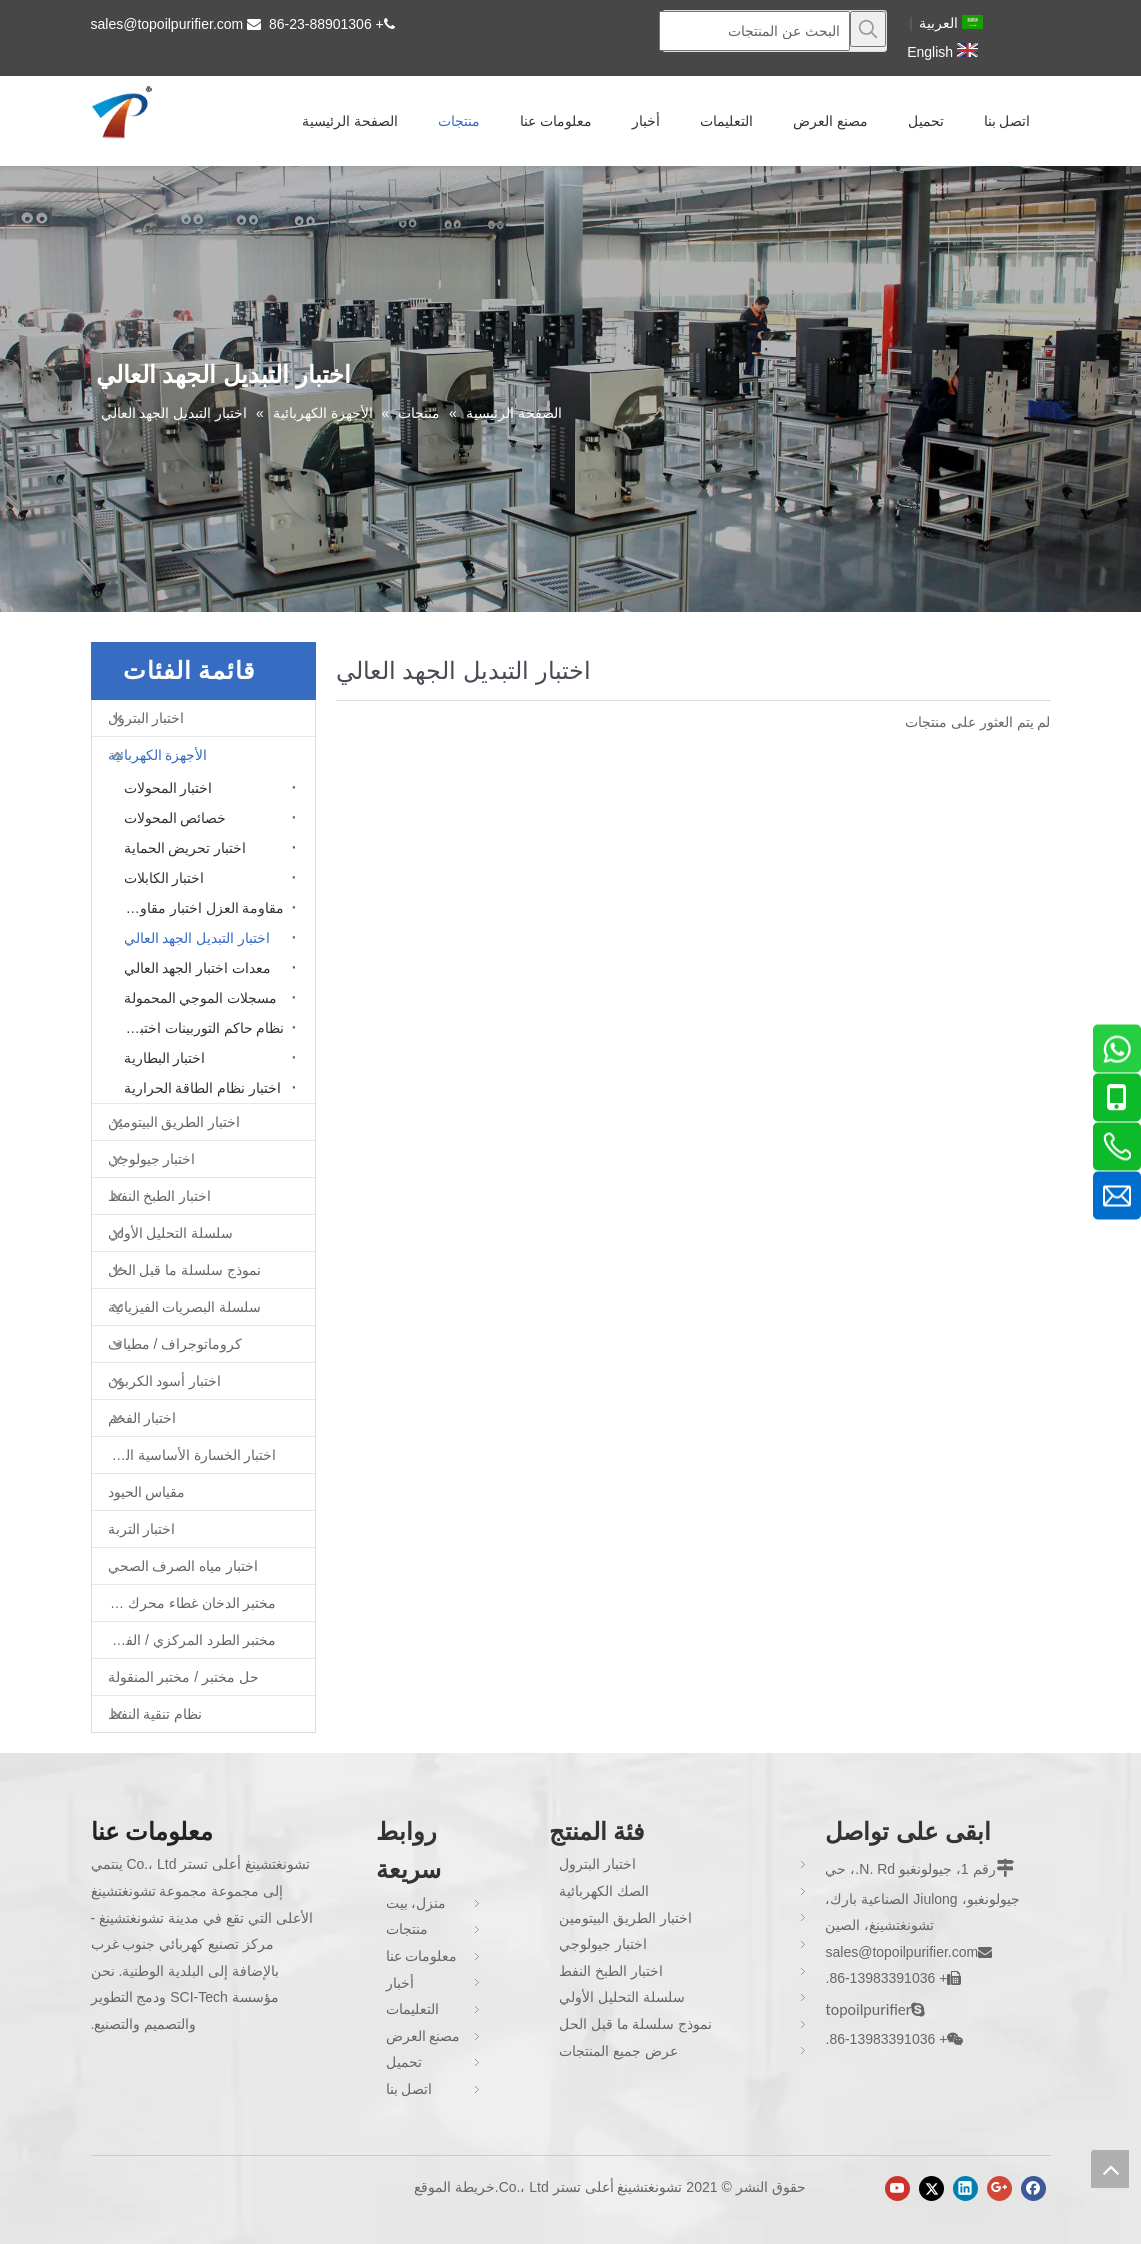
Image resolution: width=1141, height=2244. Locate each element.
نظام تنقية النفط (155, 1714)
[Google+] (999, 2188)
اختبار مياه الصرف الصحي (183, 1566)
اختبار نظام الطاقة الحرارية (203, 1088)
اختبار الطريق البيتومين (174, 1122)
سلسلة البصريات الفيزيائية (185, 1307)
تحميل (404, 2062)
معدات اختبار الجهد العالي (198, 968)
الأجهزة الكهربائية (158, 755)
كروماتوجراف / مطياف (175, 1344)
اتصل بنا (409, 2089)
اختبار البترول (146, 718)
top (1110, 2169)
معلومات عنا (422, 1956)
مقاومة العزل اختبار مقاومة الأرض (199, 908)
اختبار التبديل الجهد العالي (197, 938)
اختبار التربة (142, 1529)
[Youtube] (897, 2188)
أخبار (400, 1983)
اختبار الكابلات (164, 878)
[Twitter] (931, 2188)
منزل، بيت (416, 1903)
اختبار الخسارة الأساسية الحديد (188, 1455)
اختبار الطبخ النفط (160, 1196)
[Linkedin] (965, 2188)
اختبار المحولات (168, 788)
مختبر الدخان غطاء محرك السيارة (184, 1603)
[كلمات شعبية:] (868, 29)
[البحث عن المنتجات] (754, 31)
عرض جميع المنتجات (618, 2051)
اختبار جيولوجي (152, 1159)
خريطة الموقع (454, 2187)
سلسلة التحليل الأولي (171, 1233)
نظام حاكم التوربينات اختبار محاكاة (199, 1028)
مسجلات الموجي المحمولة (201, 998)
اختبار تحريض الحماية (185, 848)
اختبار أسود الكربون (165, 1381)
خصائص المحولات (175, 818)
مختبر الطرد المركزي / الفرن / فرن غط (184, 1640)
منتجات (407, 1929)
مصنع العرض (423, 2036)
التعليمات (412, 2009)
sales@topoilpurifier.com (167, 24)
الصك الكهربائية (604, 1891)
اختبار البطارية (165, 1058)
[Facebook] (1033, 2188)
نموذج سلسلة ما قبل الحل (185, 1270)
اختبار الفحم (142, 1418)
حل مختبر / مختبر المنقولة (183, 1677)
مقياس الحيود (147, 1492)
